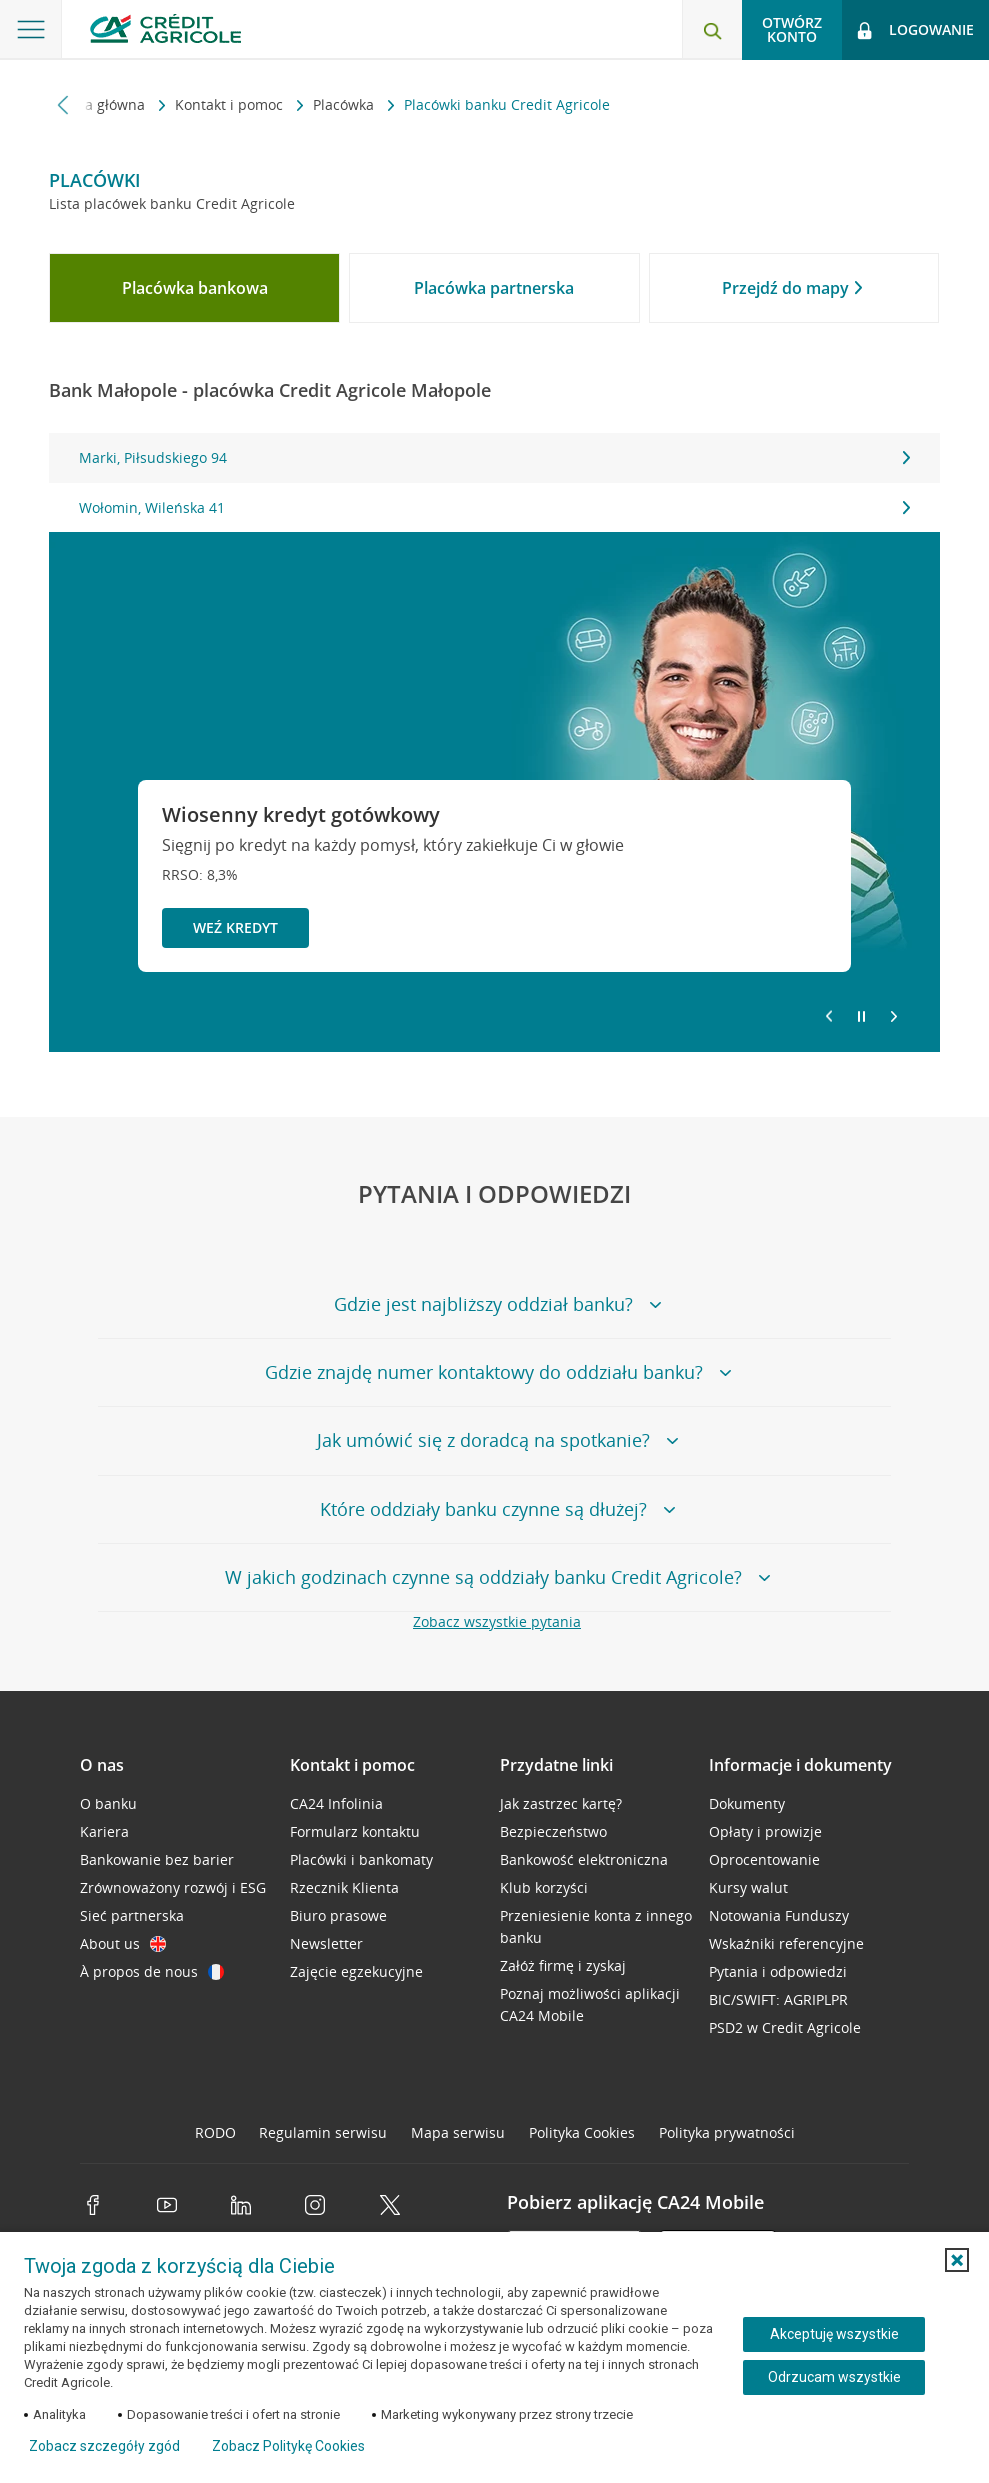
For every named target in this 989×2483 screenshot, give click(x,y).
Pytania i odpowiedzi (778, 1971)
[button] (957, 2260)
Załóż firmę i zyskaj (563, 1965)
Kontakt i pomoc (231, 104)
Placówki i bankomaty (361, 1859)
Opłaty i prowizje (765, 1831)
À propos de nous (152, 1971)
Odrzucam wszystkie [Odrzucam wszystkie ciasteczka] (834, 2377)
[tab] (194, 288)
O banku (108, 1803)
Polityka (582, 2132)
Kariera (104, 1831)
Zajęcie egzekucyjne (356, 1971)
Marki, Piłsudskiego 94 (494, 457)
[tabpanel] (494, 482)
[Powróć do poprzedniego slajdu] (829, 1015)
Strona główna (99, 104)
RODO (215, 2132)
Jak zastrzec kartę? (561, 1803)
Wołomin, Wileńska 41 (494, 507)
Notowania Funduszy (779, 1915)
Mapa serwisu (458, 2132)
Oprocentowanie (764, 1859)
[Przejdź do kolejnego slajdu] (894, 1018)
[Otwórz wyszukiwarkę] (712, 30)
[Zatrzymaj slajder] (861, 1017)
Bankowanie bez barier (157, 1859)
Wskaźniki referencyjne (786, 1943)
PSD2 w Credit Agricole (785, 2027)
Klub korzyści (544, 1887)
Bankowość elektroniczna (584, 1859)
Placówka (345, 104)
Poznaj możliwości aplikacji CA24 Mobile (590, 2004)
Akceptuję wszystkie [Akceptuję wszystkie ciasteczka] (834, 2334)
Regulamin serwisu (323, 2132)
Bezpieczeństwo (553, 1831)
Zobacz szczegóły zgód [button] (104, 2446)
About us (123, 1943)
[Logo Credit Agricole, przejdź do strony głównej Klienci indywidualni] (165, 28)
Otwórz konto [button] (792, 29)
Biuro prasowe (338, 1915)
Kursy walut (748, 1887)
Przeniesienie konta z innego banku (596, 1926)
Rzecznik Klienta (344, 1887)
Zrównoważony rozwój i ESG (173, 1887)
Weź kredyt (235, 927)
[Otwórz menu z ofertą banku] (31, 30)
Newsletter (326, 1943)
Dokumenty (747, 1803)
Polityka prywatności (727, 2132)
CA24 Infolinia (336, 1803)
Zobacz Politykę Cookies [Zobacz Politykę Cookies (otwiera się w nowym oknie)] (288, 2446)
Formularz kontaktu (355, 1831)
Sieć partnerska (132, 1915)
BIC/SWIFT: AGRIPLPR (778, 1999)
